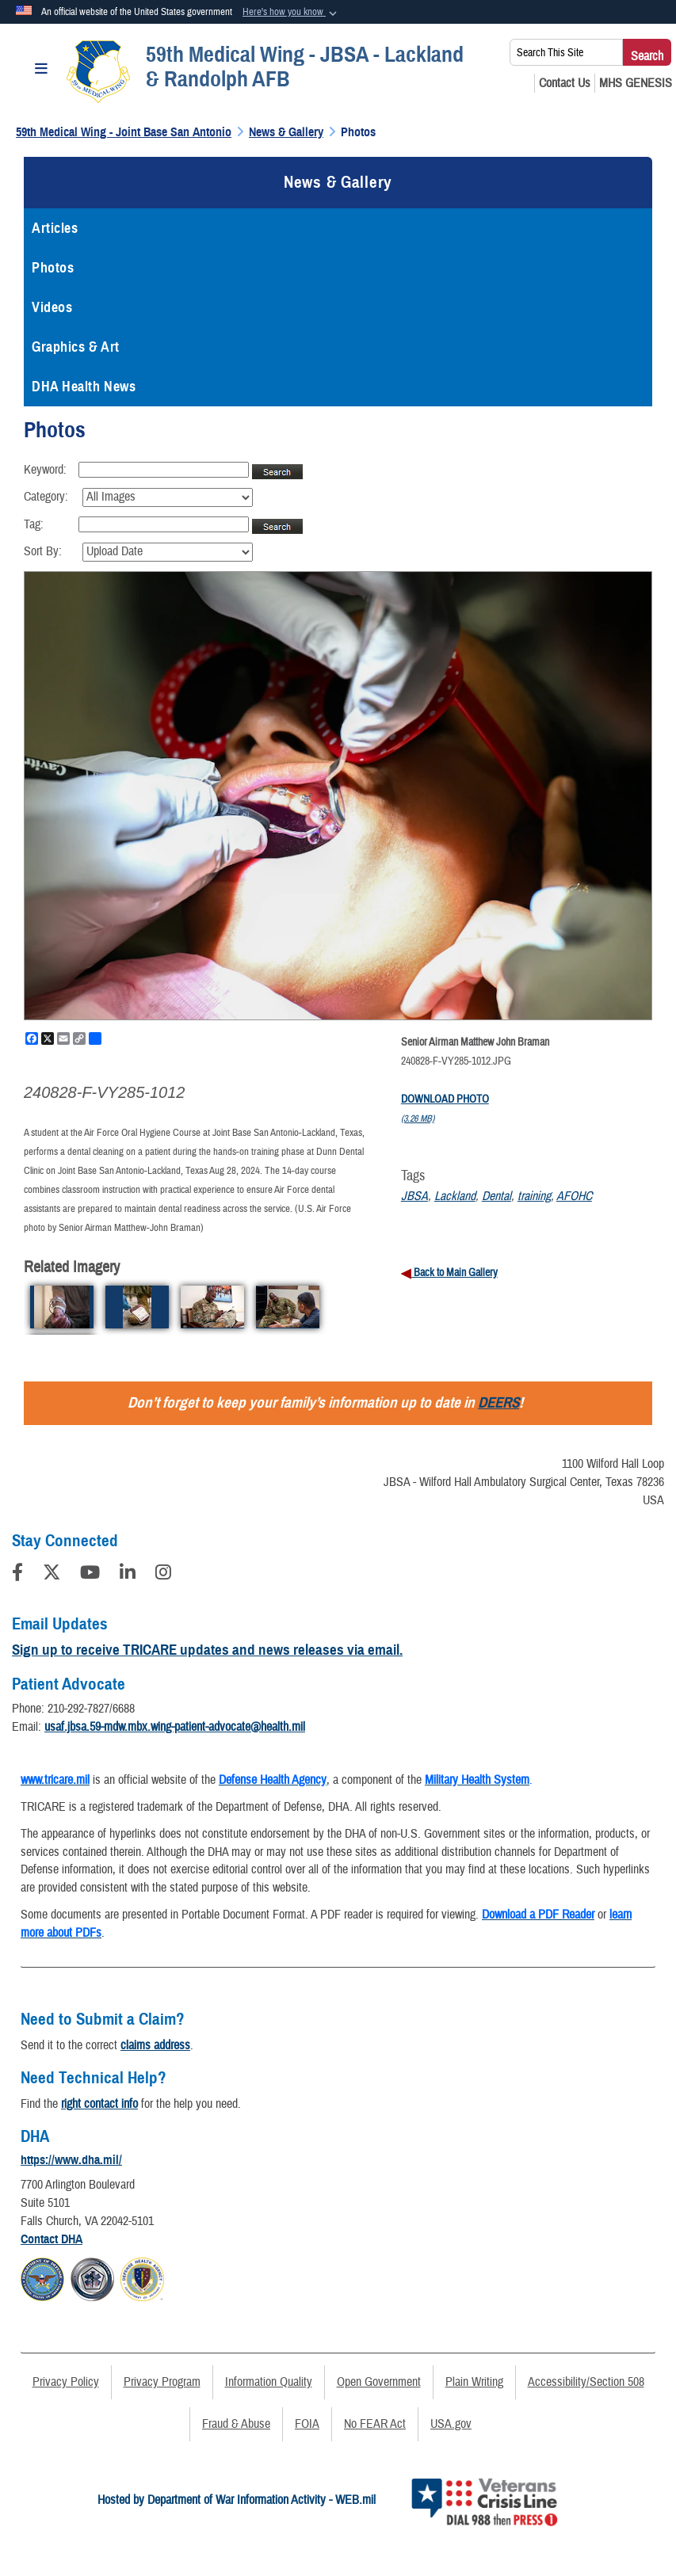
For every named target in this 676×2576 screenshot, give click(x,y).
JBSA (414, 1196)
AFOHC (574, 1196)
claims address (155, 2045)
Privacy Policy (65, 2382)
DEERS (498, 1402)
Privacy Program (162, 2382)
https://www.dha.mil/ (71, 2160)
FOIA (307, 2424)
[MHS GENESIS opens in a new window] (635, 83)
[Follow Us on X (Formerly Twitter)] (51, 1575)
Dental (496, 1196)
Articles (55, 228)
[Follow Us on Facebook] (17, 1575)
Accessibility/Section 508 (586, 2382)
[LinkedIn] (128, 1575)
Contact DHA (51, 2239)
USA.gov (451, 2424)
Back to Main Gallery (454, 1273)
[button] (291, 13)
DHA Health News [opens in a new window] (84, 386)
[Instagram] (163, 1575)
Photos (53, 267)
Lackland (454, 1196)
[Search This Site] (566, 52)
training (534, 1196)
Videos (52, 307)
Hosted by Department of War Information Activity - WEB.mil (236, 2500)
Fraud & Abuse (236, 2424)
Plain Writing (474, 2382)
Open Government (379, 2382)
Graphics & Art (76, 347)
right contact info (99, 2104)
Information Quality (268, 2382)
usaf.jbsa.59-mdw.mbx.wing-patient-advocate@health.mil (174, 1727)
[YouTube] (90, 1575)
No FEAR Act (375, 2424)
